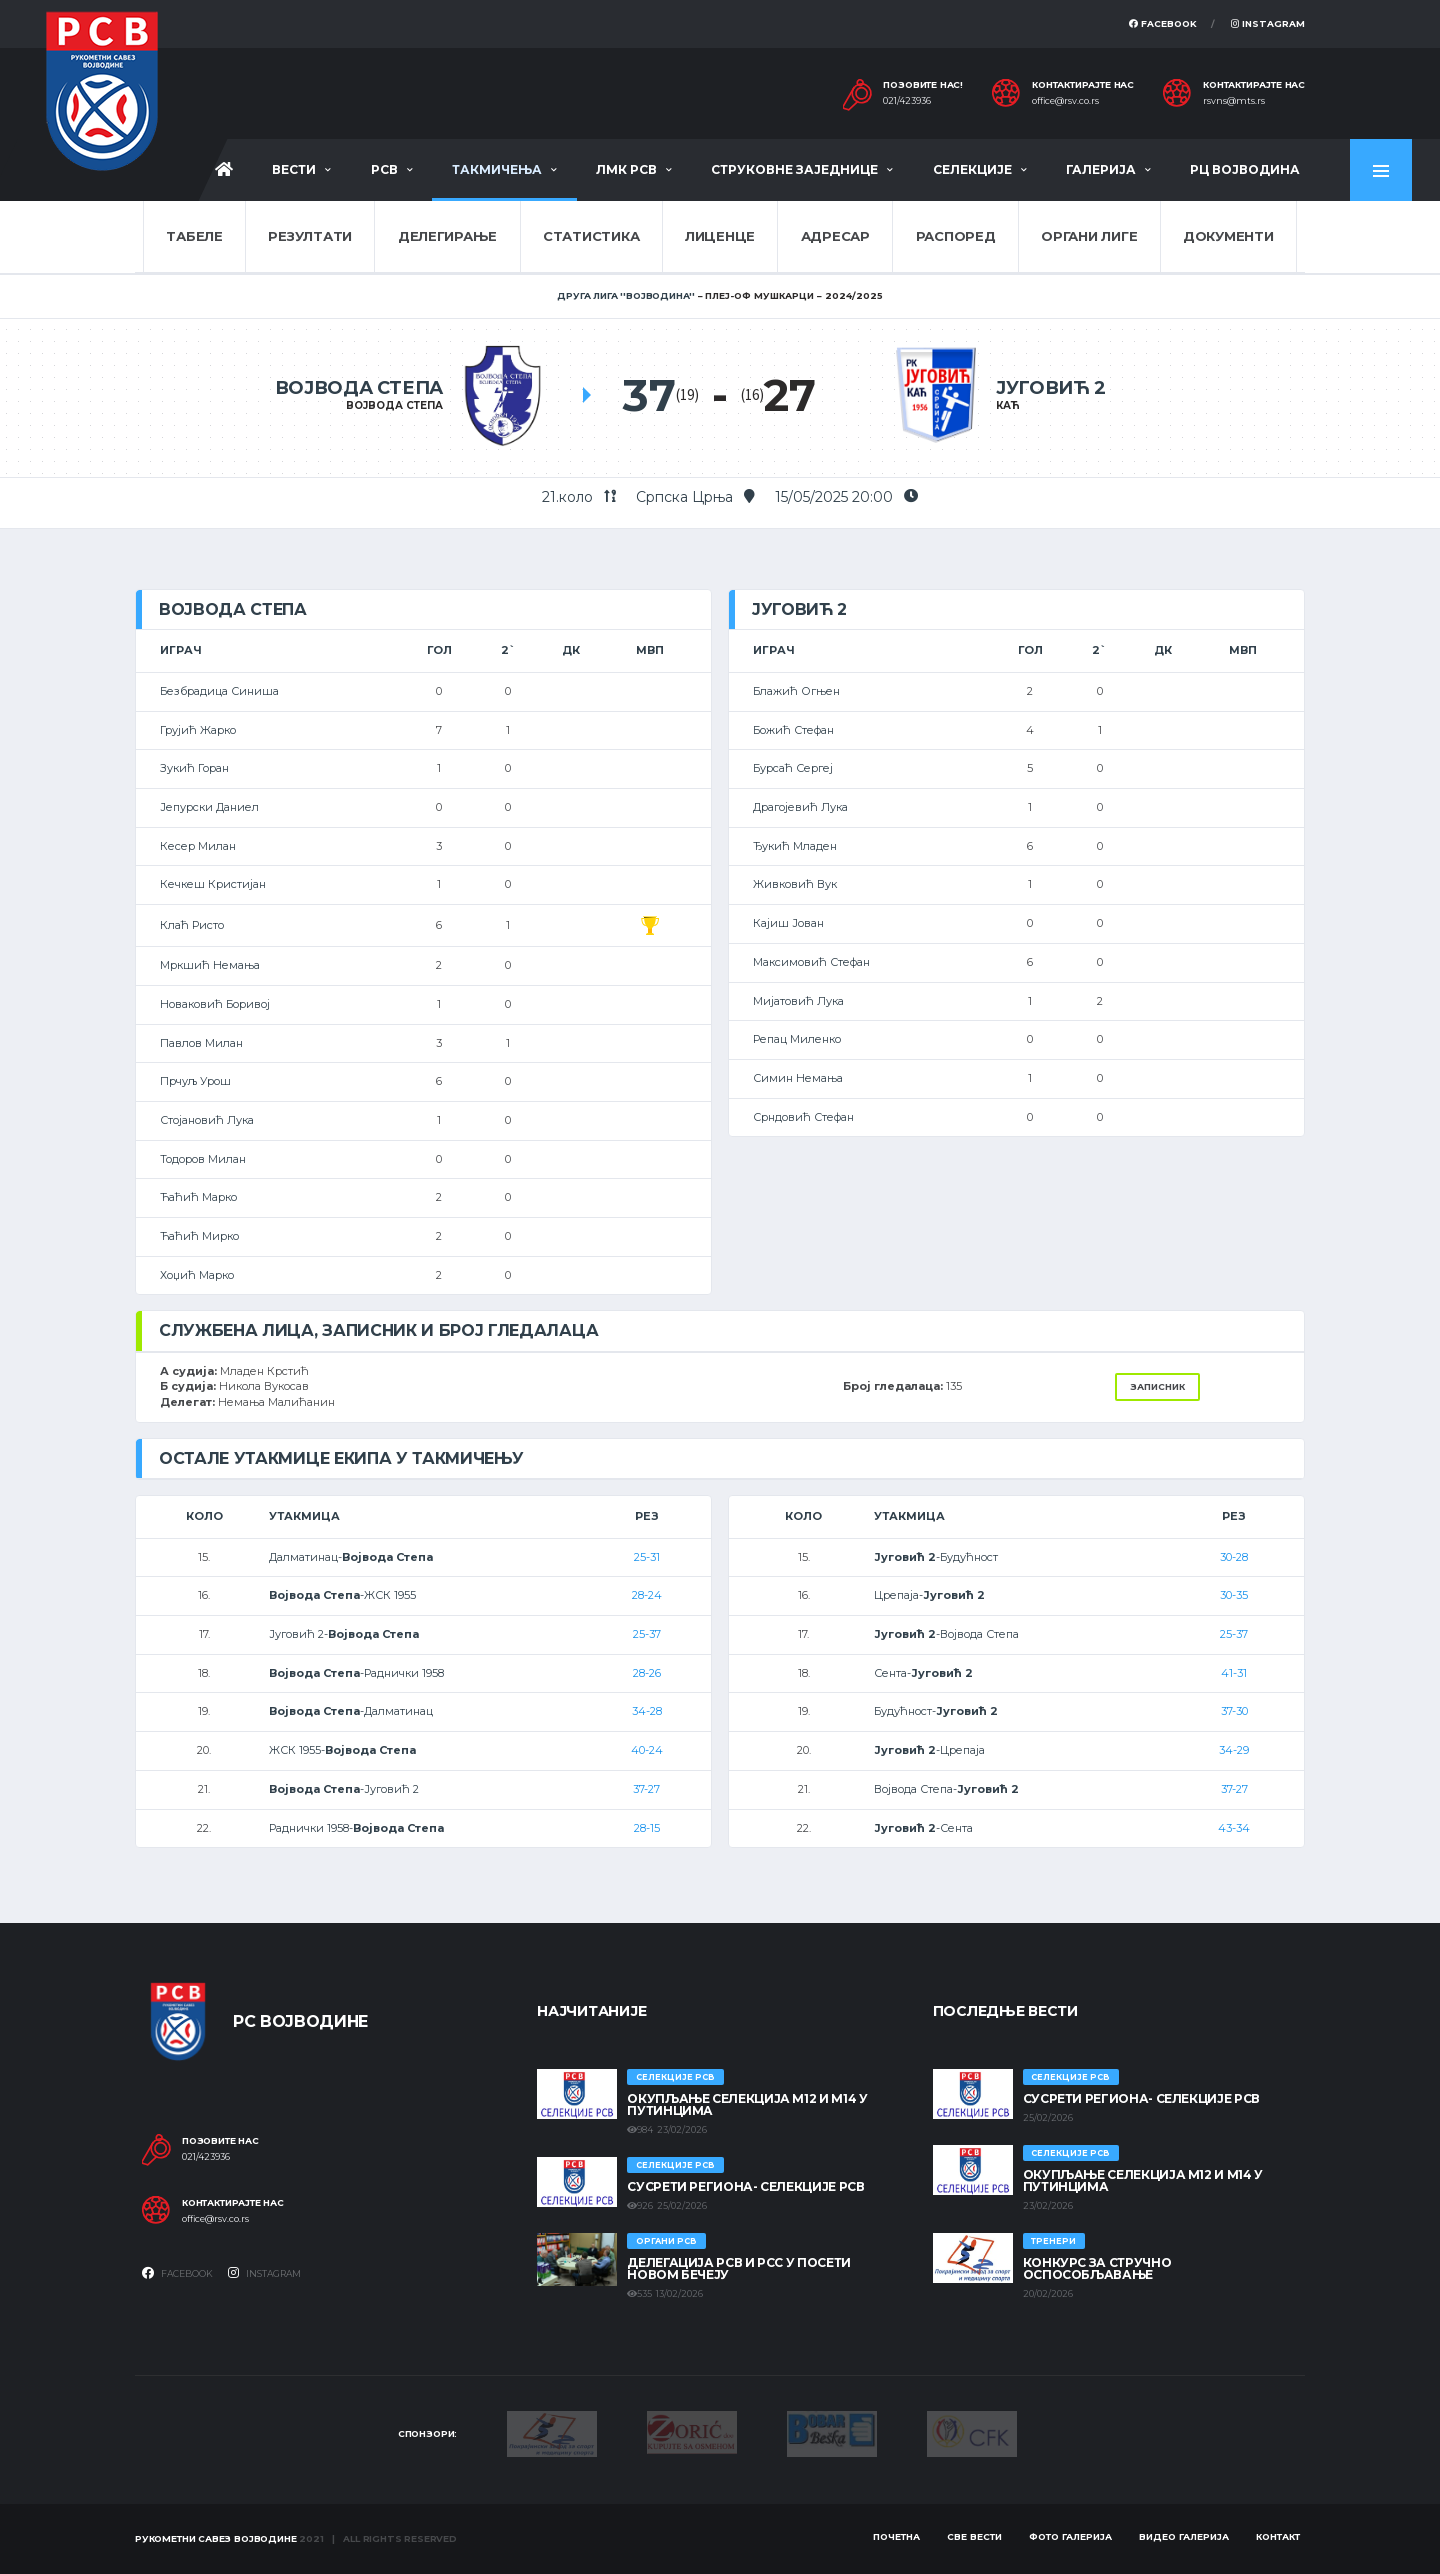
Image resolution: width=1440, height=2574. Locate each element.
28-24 (647, 1595)
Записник (1157, 1386)
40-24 (647, 1750)
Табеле (194, 236)
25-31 (647, 1557)
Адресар (835, 236)
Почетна (896, 2536)
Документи (1228, 236)
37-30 (1234, 1711)
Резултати (310, 236)
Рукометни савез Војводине (216, 2538)
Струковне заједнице (794, 169)
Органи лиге (1089, 236)
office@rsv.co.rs (1065, 101)
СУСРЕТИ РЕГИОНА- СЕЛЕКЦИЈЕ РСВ (745, 2186)
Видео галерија (1184, 2536)
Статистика (591, 236)
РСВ (384, 169)
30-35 (1234, 1595)
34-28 (647, 1711)
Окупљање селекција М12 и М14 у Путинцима (747, 2104)
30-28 (1234, 1557)
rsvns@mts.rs (1234, 101)
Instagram (1268, 23)
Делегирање (447, 236)
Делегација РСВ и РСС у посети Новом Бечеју (739, 2268)
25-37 (647, 1634)
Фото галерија (1070, 2536)
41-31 (1234, 1673)
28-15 (647, 1828)
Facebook (1163, 23)
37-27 (646, 1789)
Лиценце (720, 236)
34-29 (1234, 1750)
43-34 (1234, 1828)
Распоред (956, 236)
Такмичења (497, 169)
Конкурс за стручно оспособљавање (1097, 2268)
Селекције (972, 169)
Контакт (1278, 2536)
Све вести (974, 2536)
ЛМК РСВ (626, 169)
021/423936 (907, 101)
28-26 (647, 1673)
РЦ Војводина (1245, 169)
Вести (294, 169)
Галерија (1101, 169)
